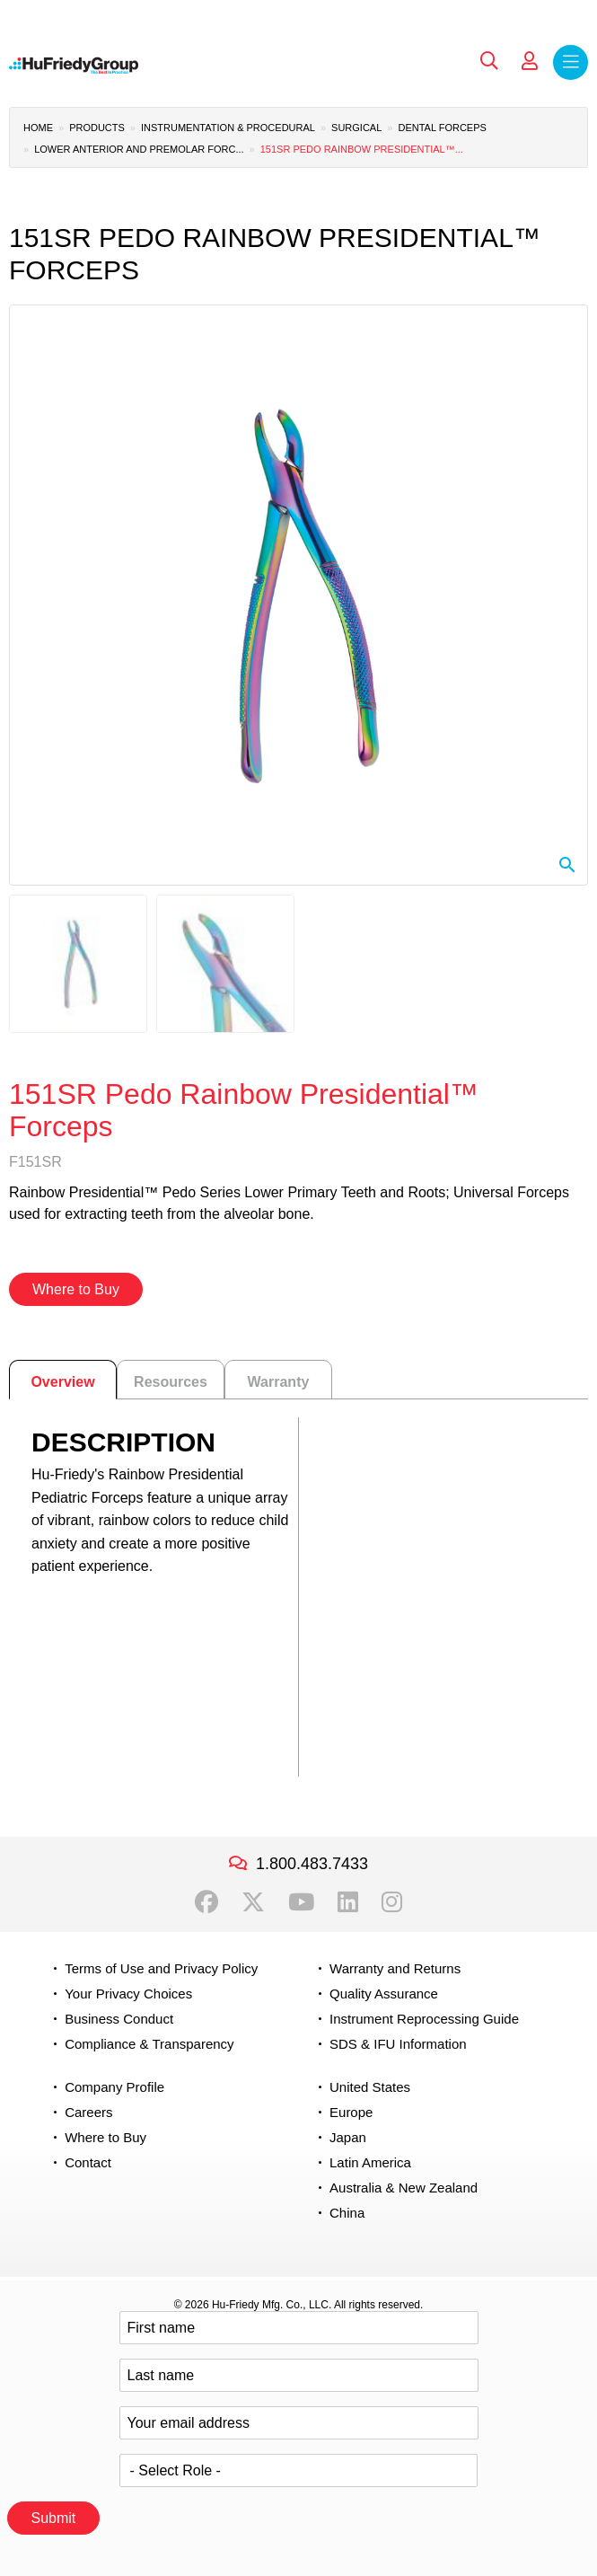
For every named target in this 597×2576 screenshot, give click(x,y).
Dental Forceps (442, 127)
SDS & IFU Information (398, 2043)
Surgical (356, 127)
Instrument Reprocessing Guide (424, 2018)
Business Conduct (119, 2018)
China (346, 2212)
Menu (570, 62)
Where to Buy (75, 1289)
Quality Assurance (383, 1993)
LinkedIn (348, 1902)
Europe (351, 2112)
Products (97, 127)
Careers (88, 2112)
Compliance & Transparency (149, 2043)
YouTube (301, 1902)
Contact (88, 2162)
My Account (529, 61)
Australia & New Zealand (403, 2187)
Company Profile (114, 2087)
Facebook (206, 1902)
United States (369, 2087)
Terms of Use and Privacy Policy (161, 1968)
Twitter (253, 1902)
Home (38, 127)
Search (489, 61)
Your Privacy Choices (128, 1993)
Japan (347, 2137)
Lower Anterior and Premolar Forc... (138, 149)
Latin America (370, 2162)
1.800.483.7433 (312, 1864)
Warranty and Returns (395, 1968)
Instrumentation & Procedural (228, 127)
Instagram (392, 1902)
